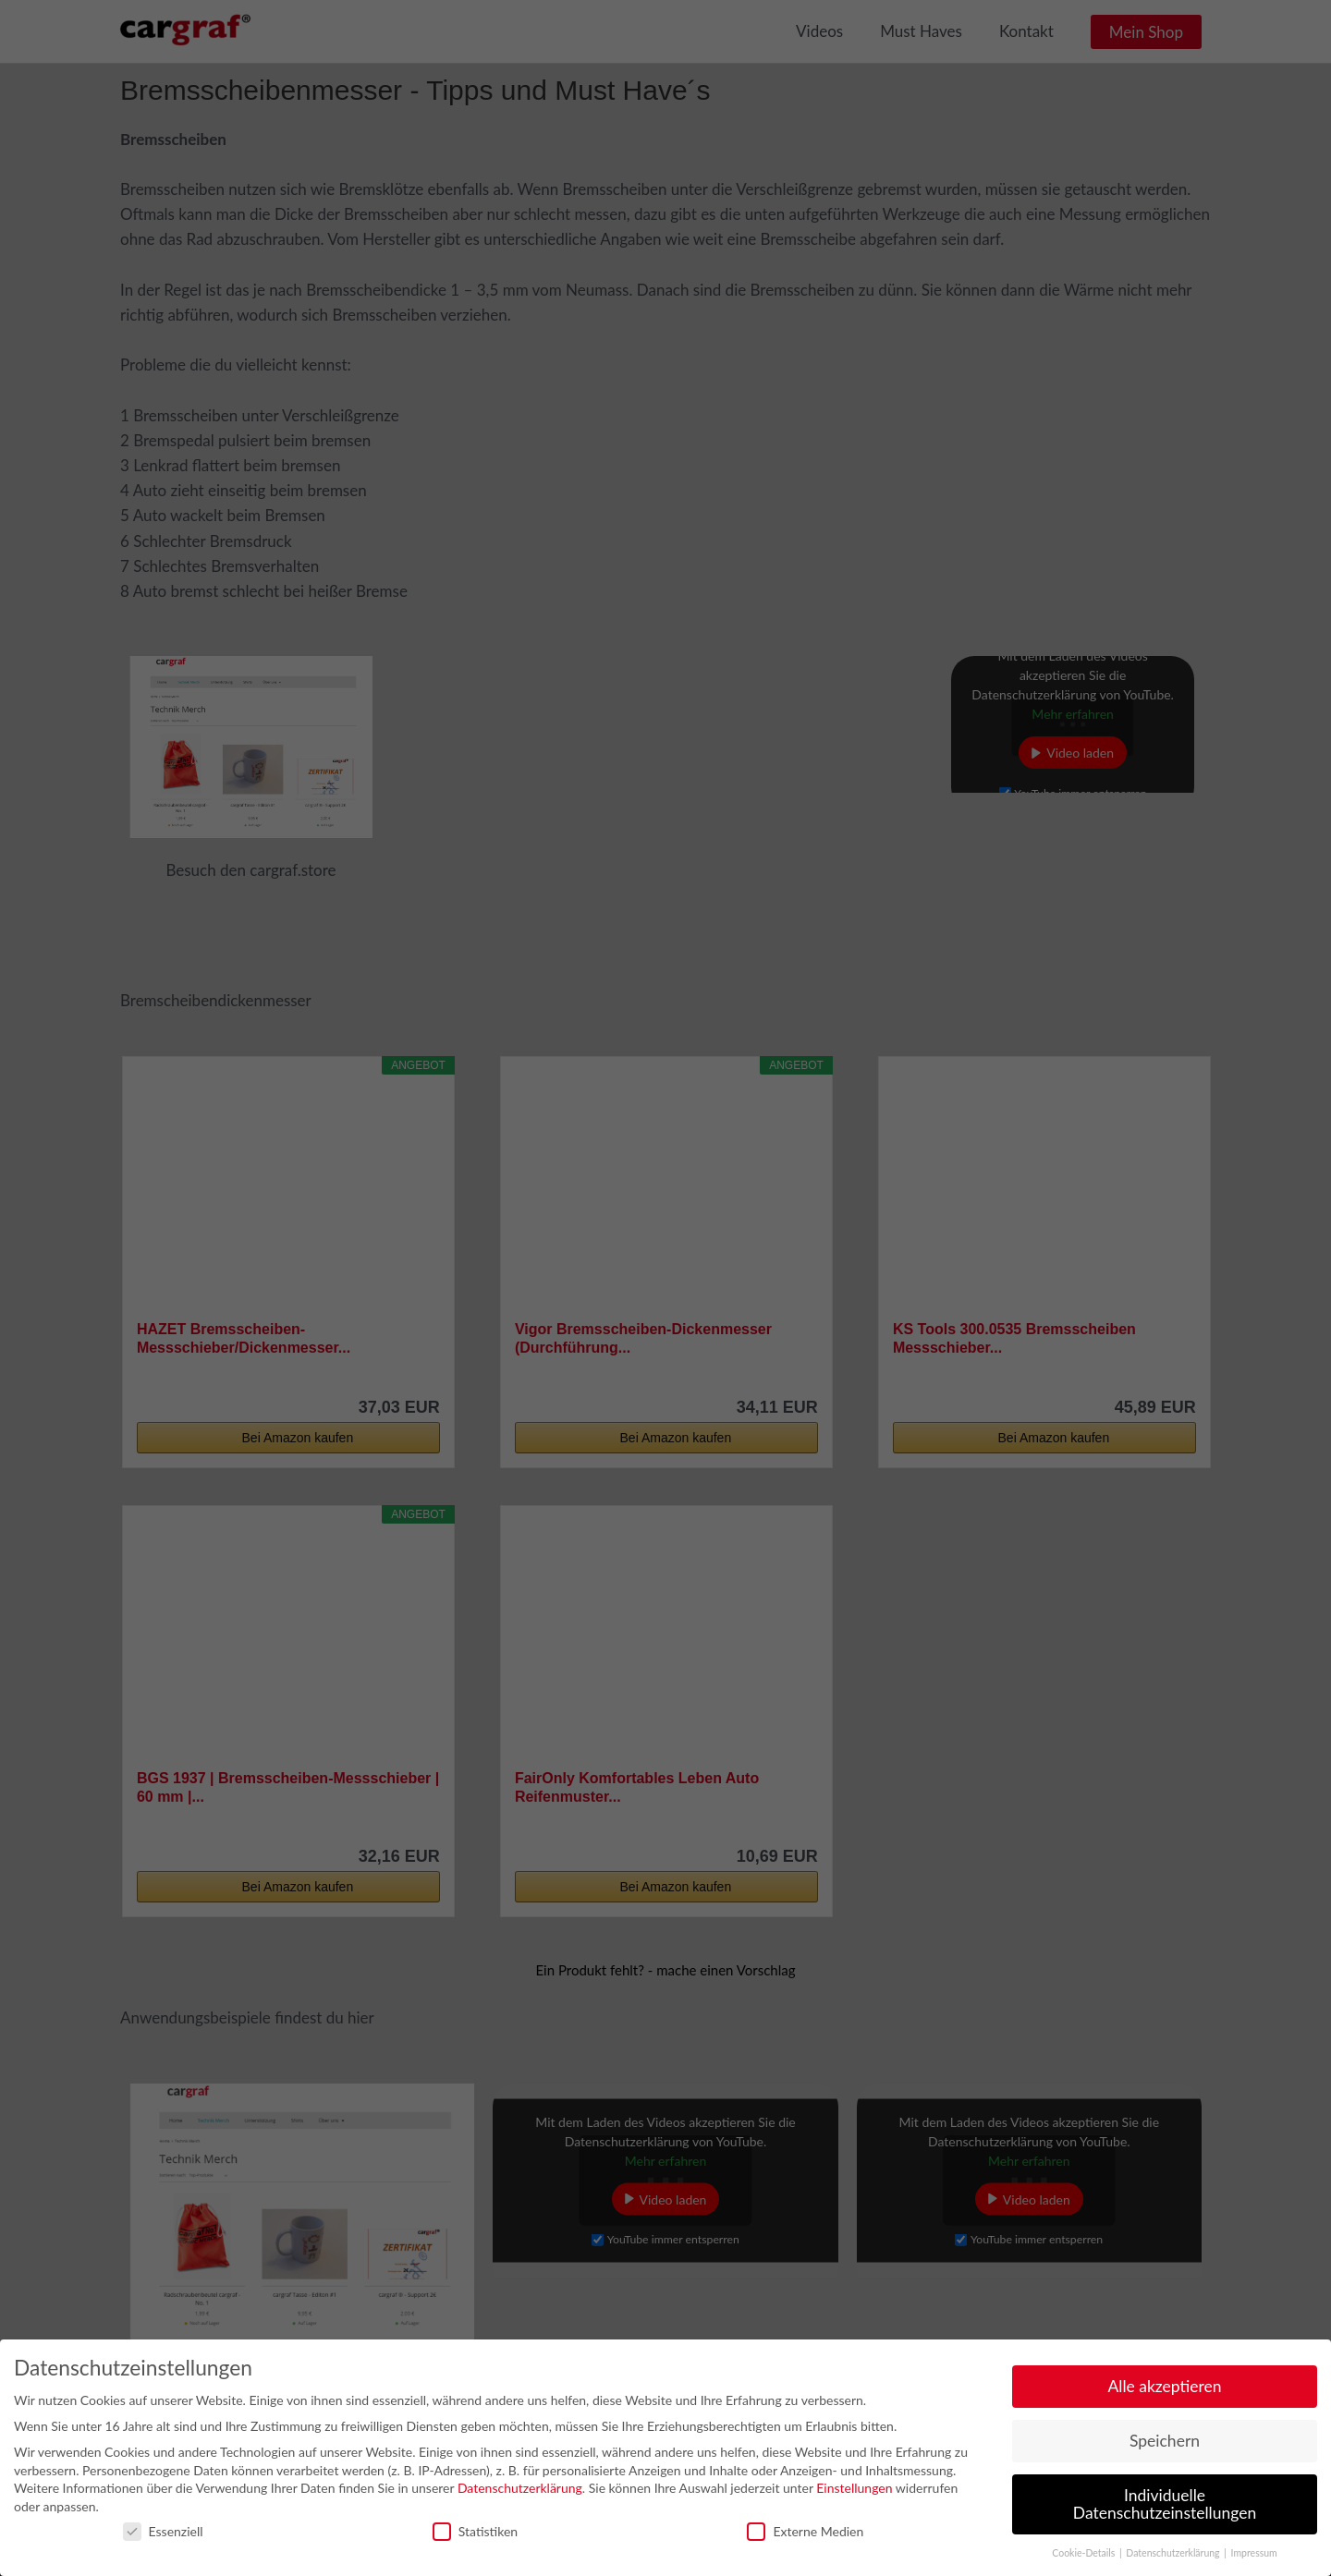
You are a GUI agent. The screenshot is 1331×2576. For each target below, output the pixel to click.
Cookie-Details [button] (1084, 2545)
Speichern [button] (1165, 2432)
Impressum (1254, 2545)
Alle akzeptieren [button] (1164, 2378)
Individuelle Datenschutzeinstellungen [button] (1164, 2496)
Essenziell (163, 2523)
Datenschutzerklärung (520, 2480)
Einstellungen (854, 2480)
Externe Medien (805, 2523)
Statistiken (475, 2523)
